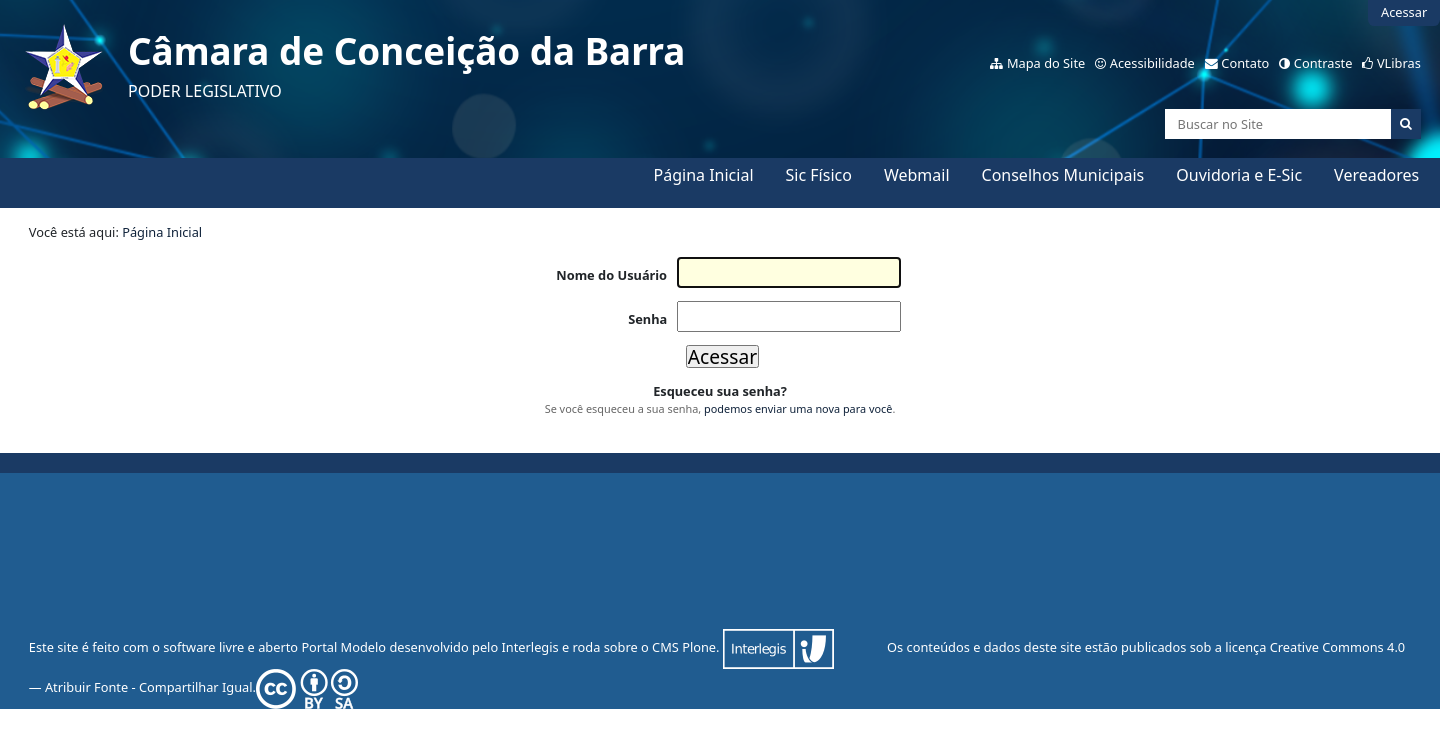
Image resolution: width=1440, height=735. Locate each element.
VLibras (1399, 63)
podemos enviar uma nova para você (798, 408)
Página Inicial (704, 175)
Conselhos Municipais (1063, 175)
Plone (699, 647)
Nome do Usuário (611, 275)
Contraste (1323, 63)
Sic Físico (819, 175)
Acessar (1404, 12)
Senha (647, 319)
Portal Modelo (343, 647)
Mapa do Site (1046, 63)
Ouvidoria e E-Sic (1239, 175)
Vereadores (1376, 175)
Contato (1245, 63)
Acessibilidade (1152, 63)
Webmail (917, 175)
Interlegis (529, 647)
